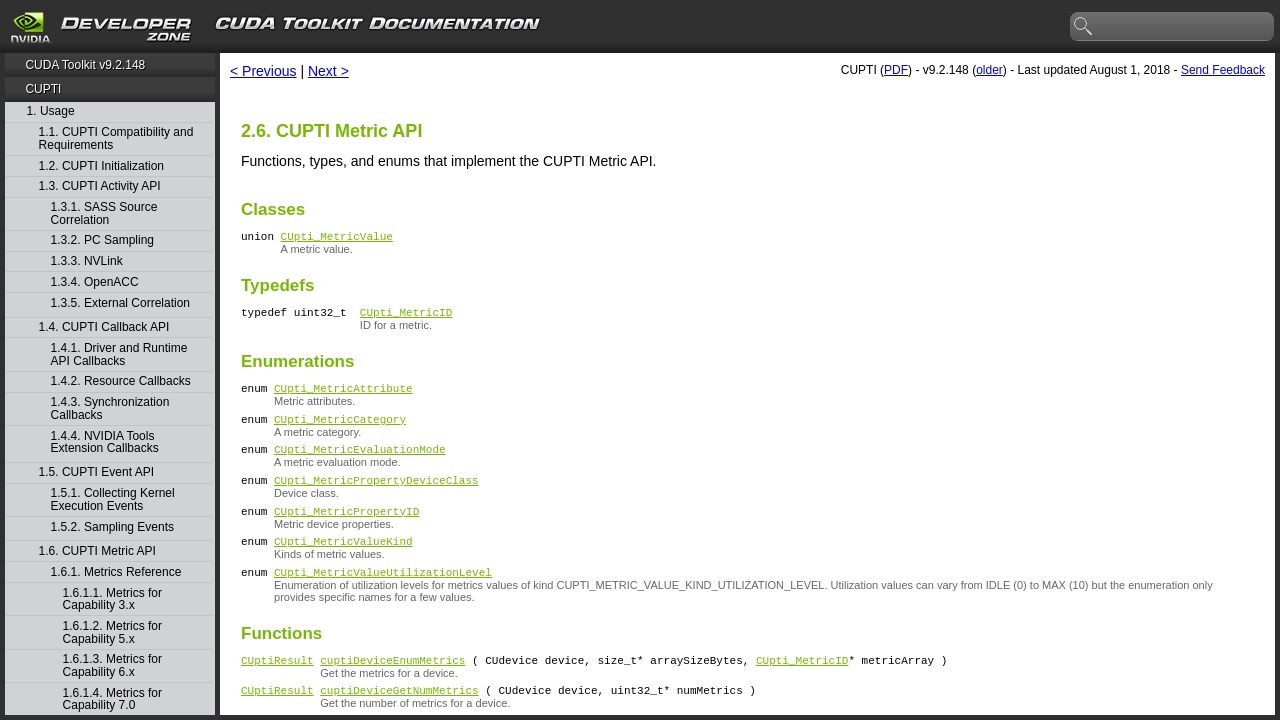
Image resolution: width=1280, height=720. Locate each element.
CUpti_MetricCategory (340, 430)
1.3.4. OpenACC (95, 282)
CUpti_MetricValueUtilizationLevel (383, 598)
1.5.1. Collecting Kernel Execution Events (113, 499)
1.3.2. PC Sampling (102, 240)
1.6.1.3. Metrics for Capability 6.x (112, 665)
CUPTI (43, 89)
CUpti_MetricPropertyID (346, 531)
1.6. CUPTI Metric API (97, 551)
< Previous (263, 71)
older (989, 70)
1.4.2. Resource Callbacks (121, 381)
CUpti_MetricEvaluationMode (360, 463)
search (1084, 27)
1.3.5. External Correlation (120, 303)
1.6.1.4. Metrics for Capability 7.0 (112, 699)
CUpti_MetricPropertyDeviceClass (376, 497)
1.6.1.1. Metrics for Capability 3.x (112, 599)
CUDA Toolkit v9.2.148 (85, 65)
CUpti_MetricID (406, 317)
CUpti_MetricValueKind (343, 564)
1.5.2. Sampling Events (112, 527)
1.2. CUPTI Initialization (101, 166)
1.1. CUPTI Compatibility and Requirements (116, 138)
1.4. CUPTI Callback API (104, 327)
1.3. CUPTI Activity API (100, 186)
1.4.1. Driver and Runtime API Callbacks (119, 354)
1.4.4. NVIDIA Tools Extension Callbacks (105, 442)
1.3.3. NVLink (87, 261)
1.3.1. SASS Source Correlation (104, 213)
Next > (328, 71)
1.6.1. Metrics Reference (116, 572)
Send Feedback (1223, 70)
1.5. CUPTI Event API (96, 472)
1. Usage (51, 111)
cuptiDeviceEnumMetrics (392, 689)
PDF (896, 70)
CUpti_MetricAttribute (343, 396)
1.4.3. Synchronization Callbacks (110, 408)
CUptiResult (277, 689)
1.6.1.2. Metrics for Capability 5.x (112, 632)
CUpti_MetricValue (337, 238)
